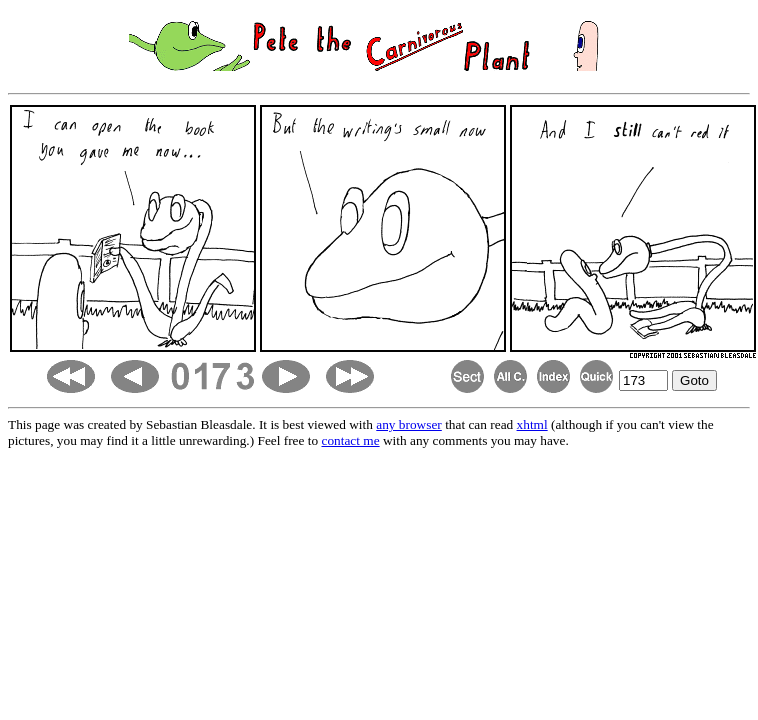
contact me (351, 440)
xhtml (532, 424)
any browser (409, 424)
